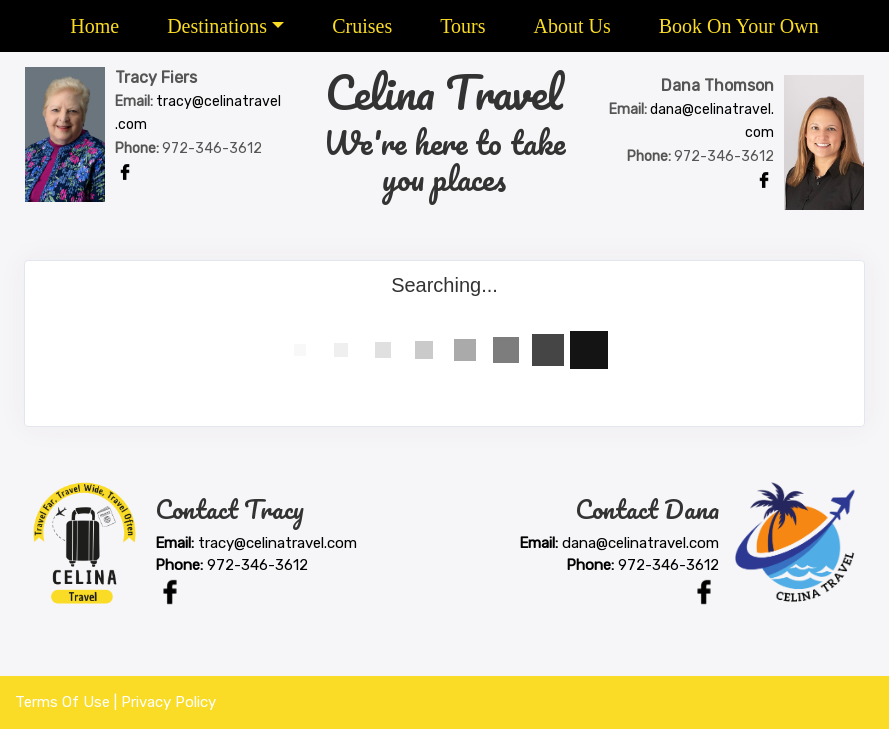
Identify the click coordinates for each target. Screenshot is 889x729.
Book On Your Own (739, 26)
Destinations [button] (217, 26)
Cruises (362, 26)
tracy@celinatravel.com (277, 543)
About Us (571, 26)
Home (94, 26)
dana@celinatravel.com (640, 543)
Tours (462, 26)
